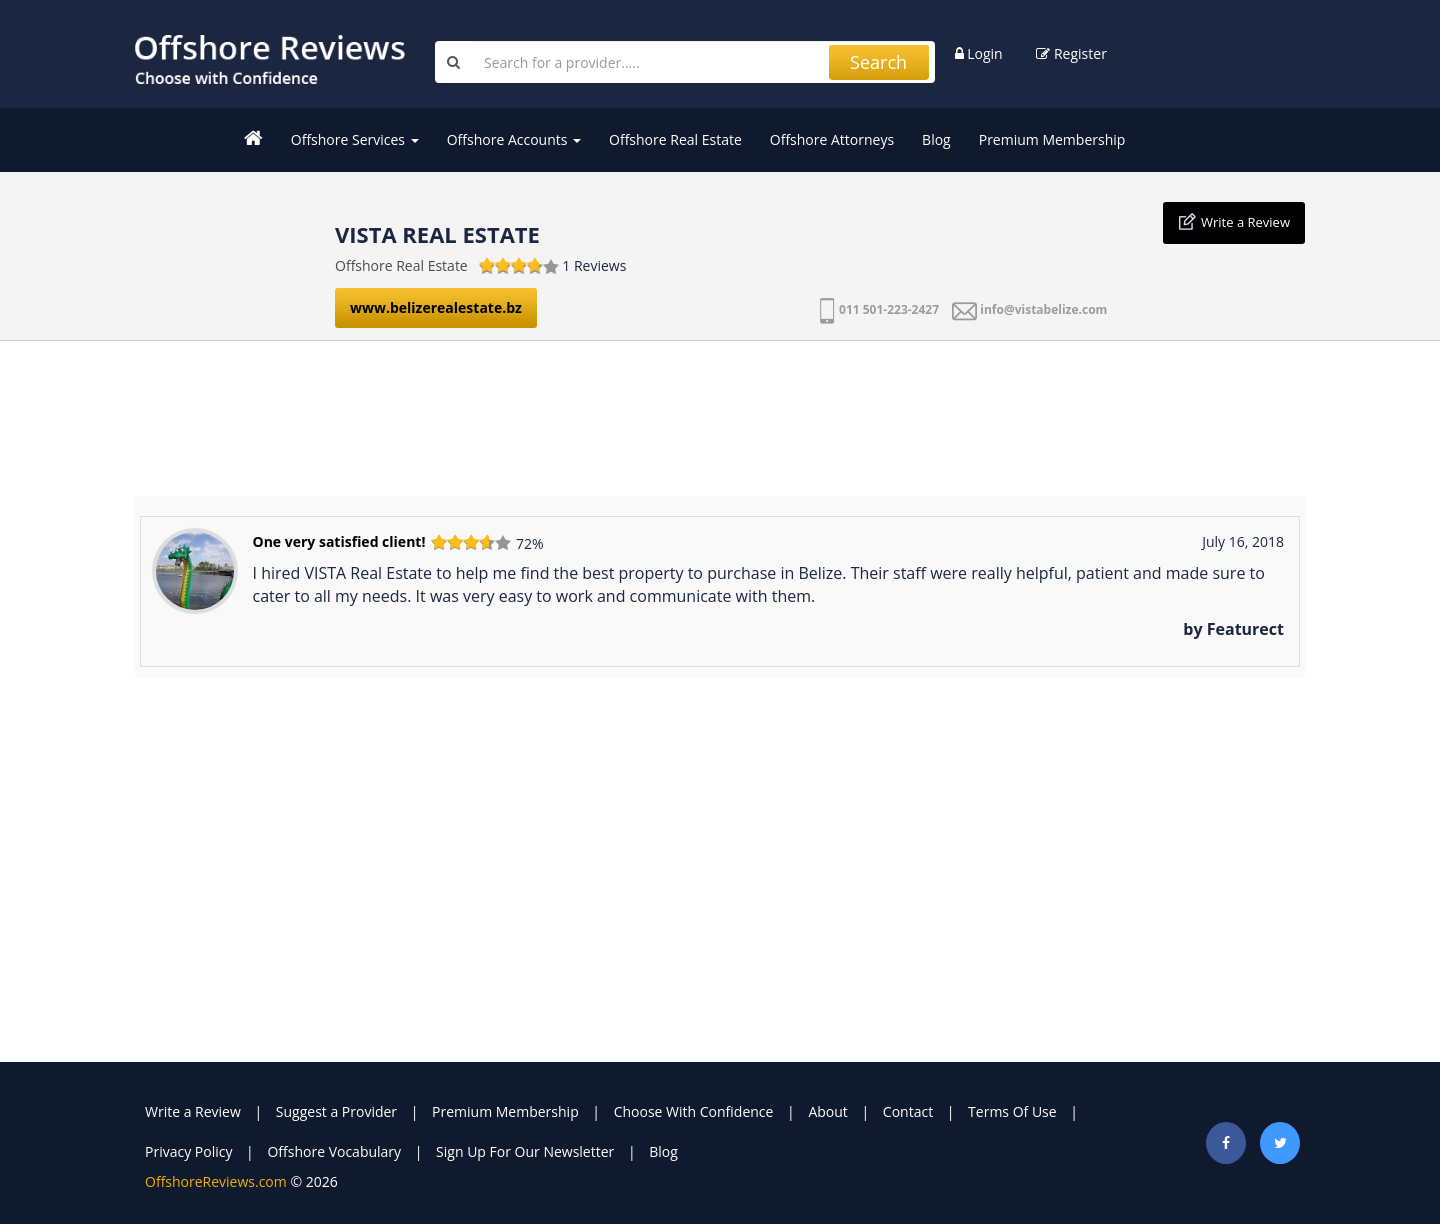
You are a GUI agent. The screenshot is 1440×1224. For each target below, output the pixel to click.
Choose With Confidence (694, 1111)
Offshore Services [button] (355, 139)
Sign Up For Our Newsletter (525, 1151)
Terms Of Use (1012, 1111)
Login (979, 53)
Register (1071, 53)
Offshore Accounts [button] (514, 139)
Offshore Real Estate (675, 139)
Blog (936, 139)
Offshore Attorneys (832, 139)
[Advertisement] (720, 411)
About (827, 1111)
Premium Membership (1052, 139)
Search (878, 62)
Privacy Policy (188, 1151)
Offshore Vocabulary (334, 1151)
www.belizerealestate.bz (436, 307)
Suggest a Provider (336, 1111)
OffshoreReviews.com (216, 1181)
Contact (908, 1111)
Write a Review (1245, 222)
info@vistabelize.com (1043, 309)
